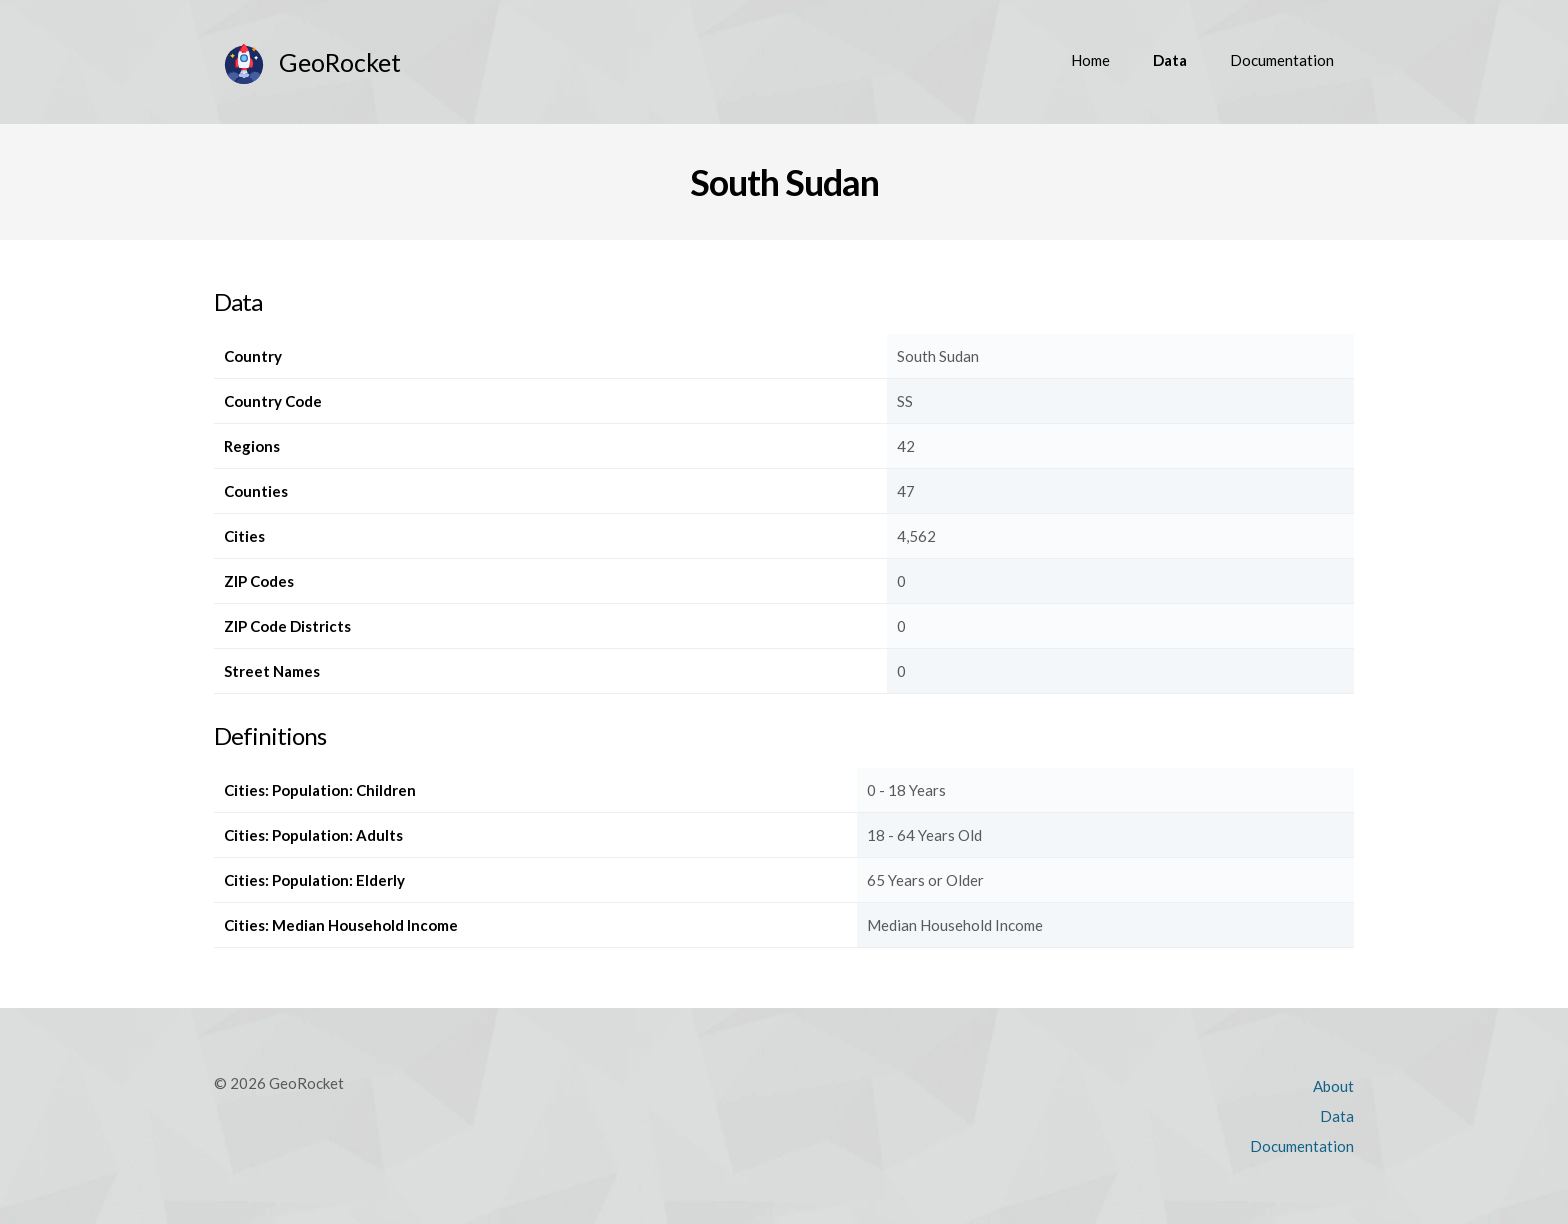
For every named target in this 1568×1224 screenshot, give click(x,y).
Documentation (1282, 60)
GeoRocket (340, 62)
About (1333, 1086)
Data (1170, 60)
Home (1090, 60)
